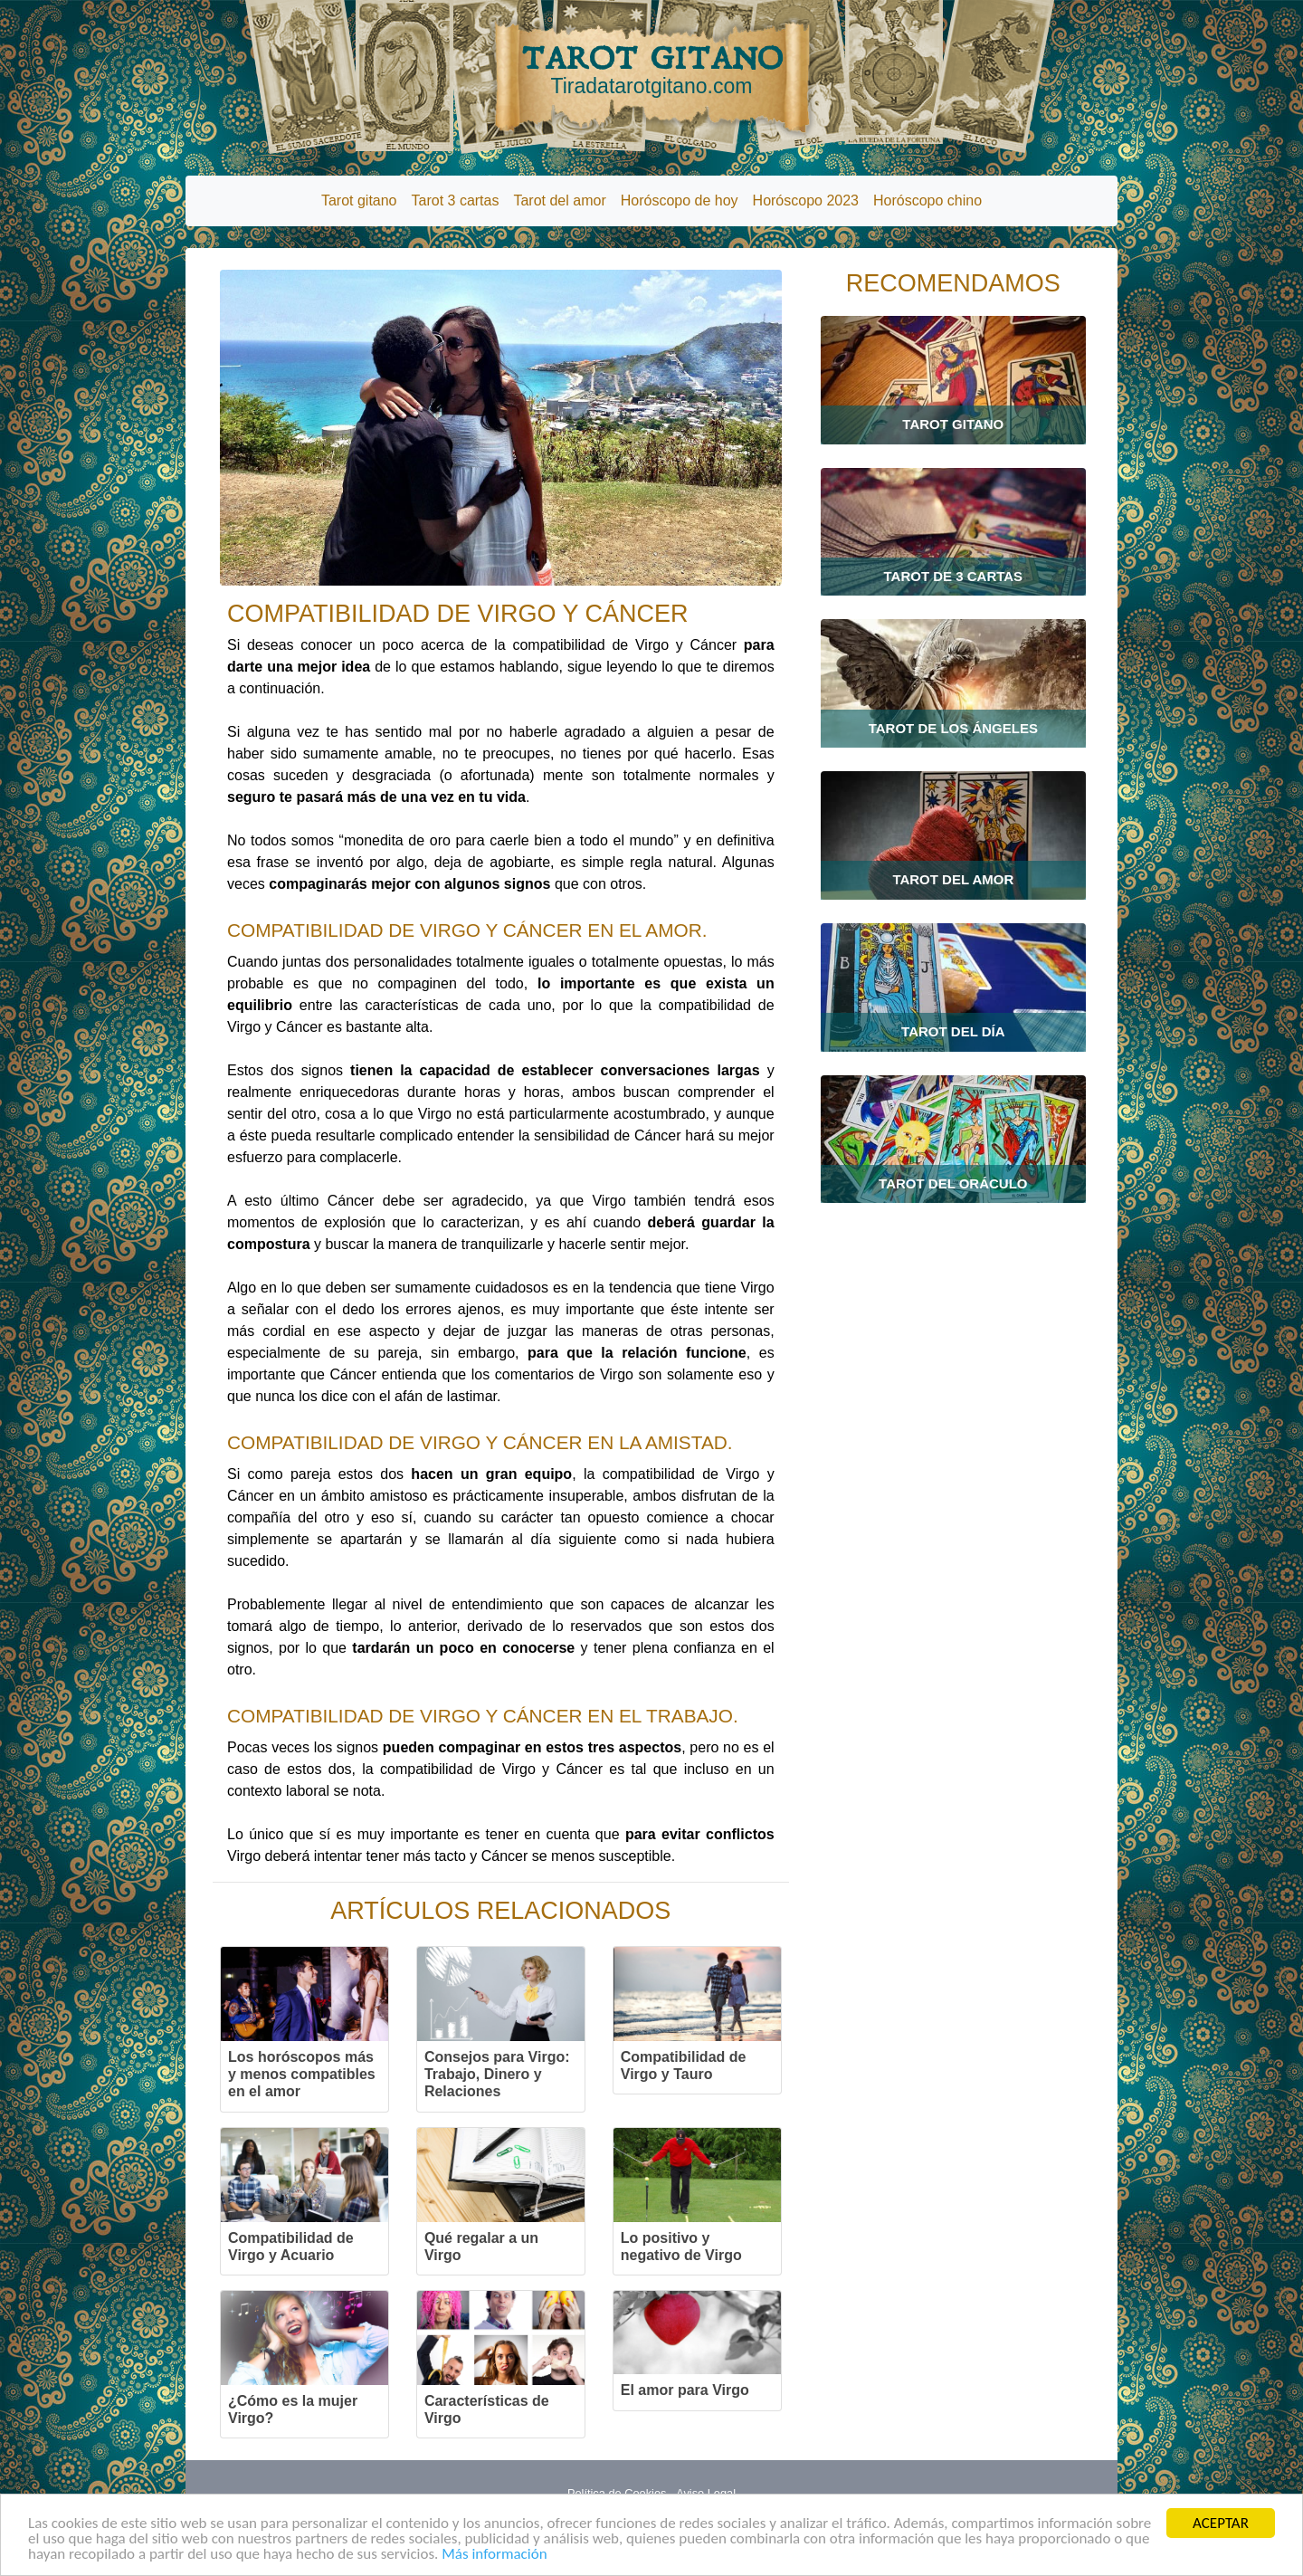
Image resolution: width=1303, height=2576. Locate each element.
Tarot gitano (359, 200)
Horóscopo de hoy (679, 200)
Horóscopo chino (927, 200)
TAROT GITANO (651, 70)
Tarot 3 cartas (455, 200)
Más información (494, 2555)
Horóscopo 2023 (806, 200)
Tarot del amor (559, 200)
